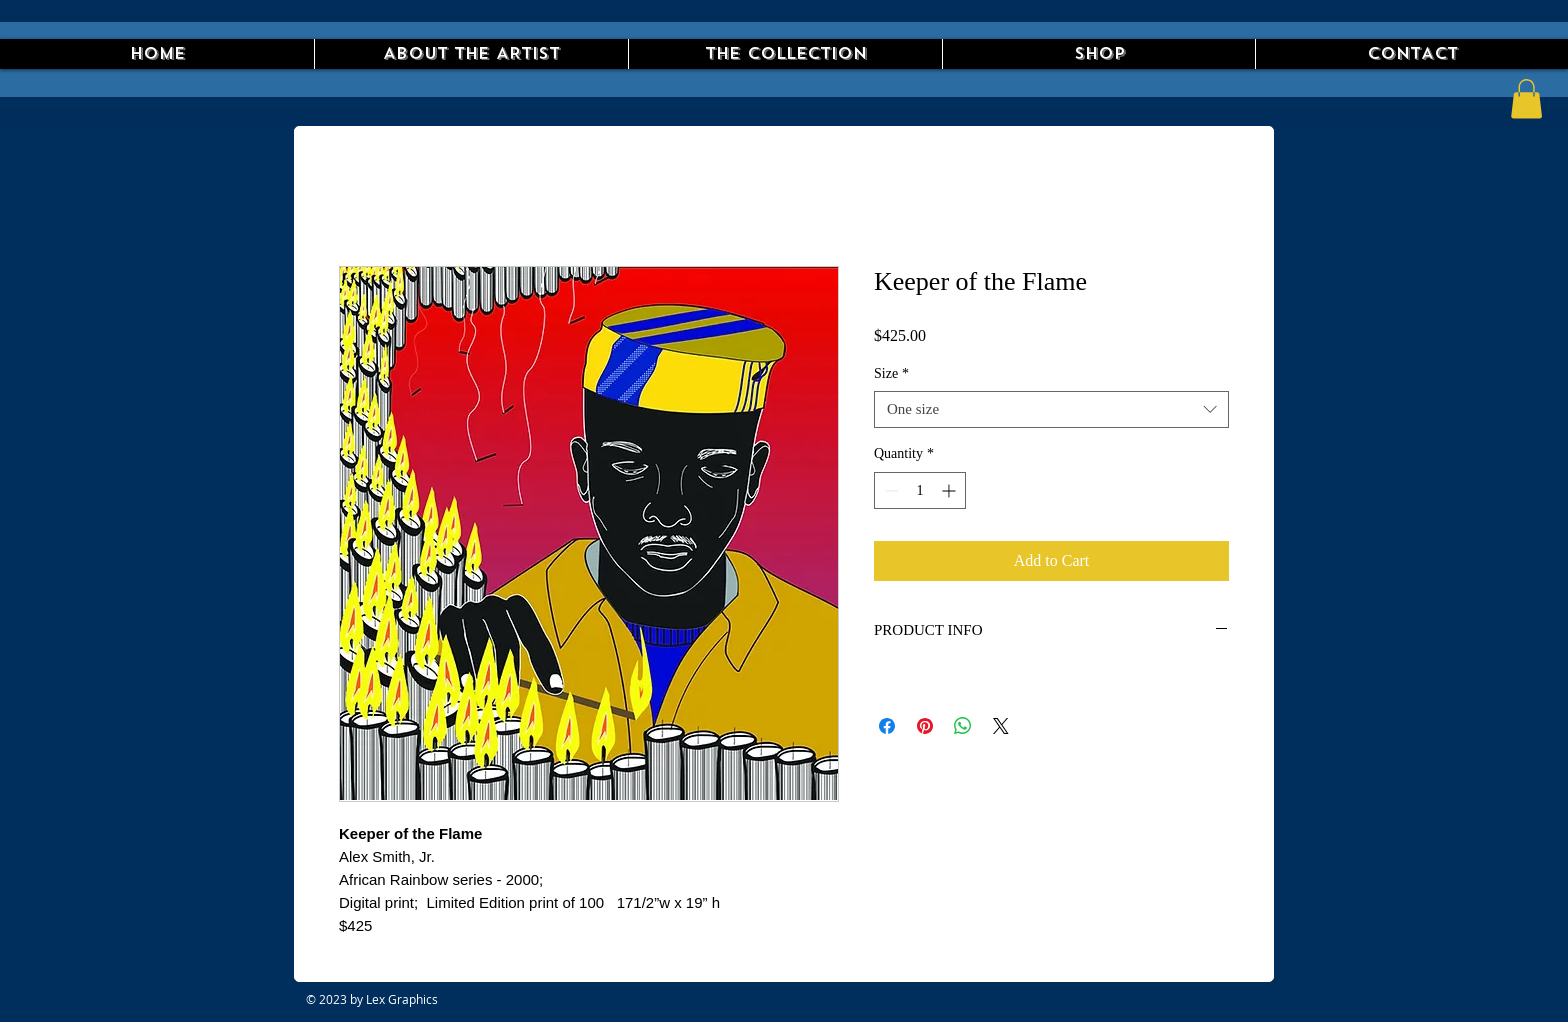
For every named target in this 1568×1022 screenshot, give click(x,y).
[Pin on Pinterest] (925, 726)
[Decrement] (889, 490)
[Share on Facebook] (887, 726)
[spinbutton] (920, 490)
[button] (1526, 98)
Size (891, 373)
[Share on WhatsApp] (963, 726)
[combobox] (1051, 410)
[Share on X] (1001, 726)
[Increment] (950, 490)
